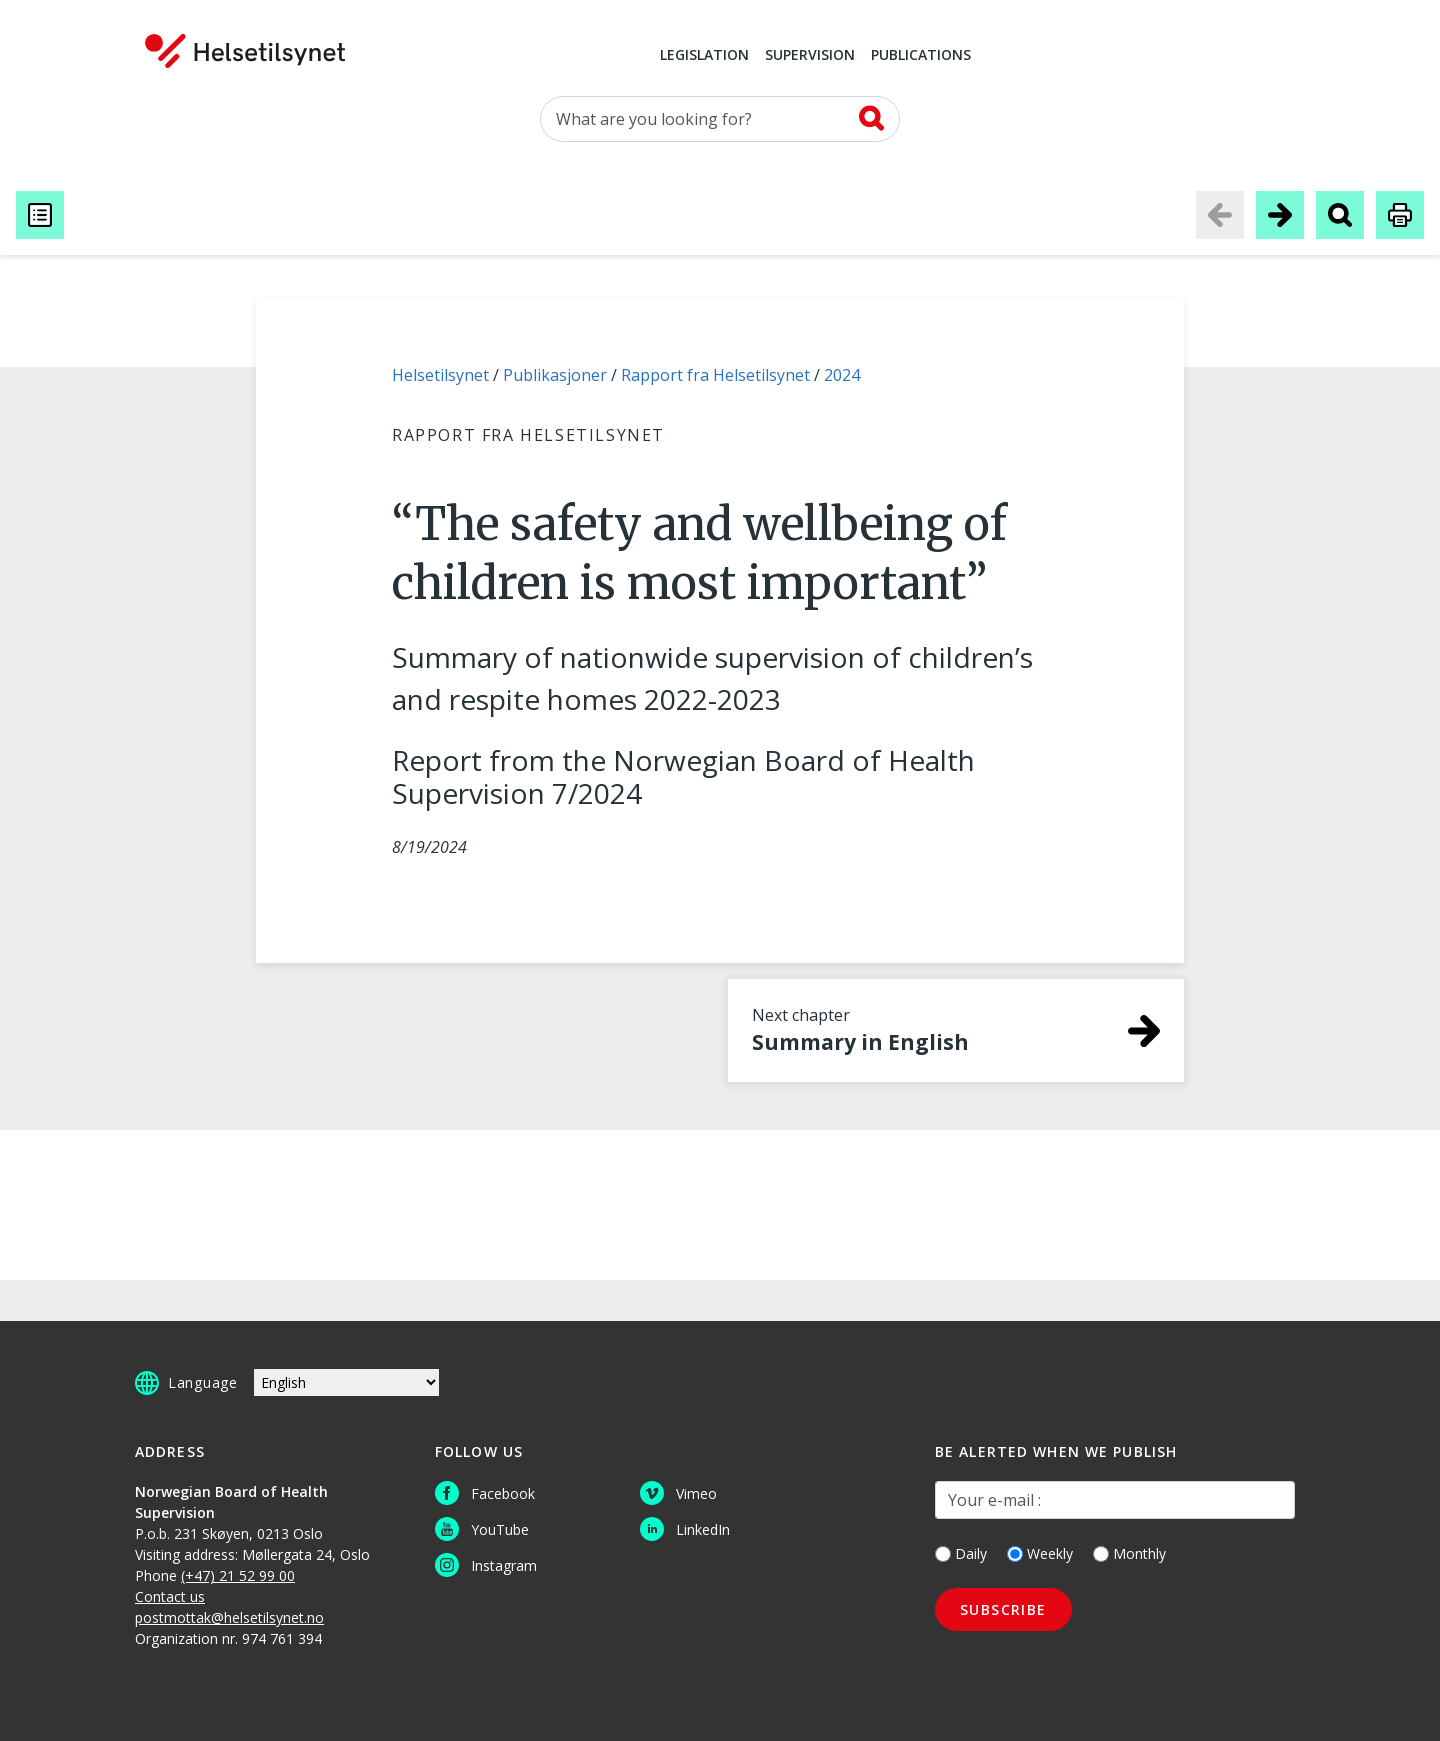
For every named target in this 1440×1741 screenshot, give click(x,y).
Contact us (170, 1596)
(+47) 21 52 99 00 (238, 1575)
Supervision (810, 56)
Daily (961, 1553)
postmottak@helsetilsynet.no (229, 1617)
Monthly (1129, 1553)
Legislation (704, 56)
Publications (921, 56)
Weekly (1040, 1553)
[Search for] (720, 119)
